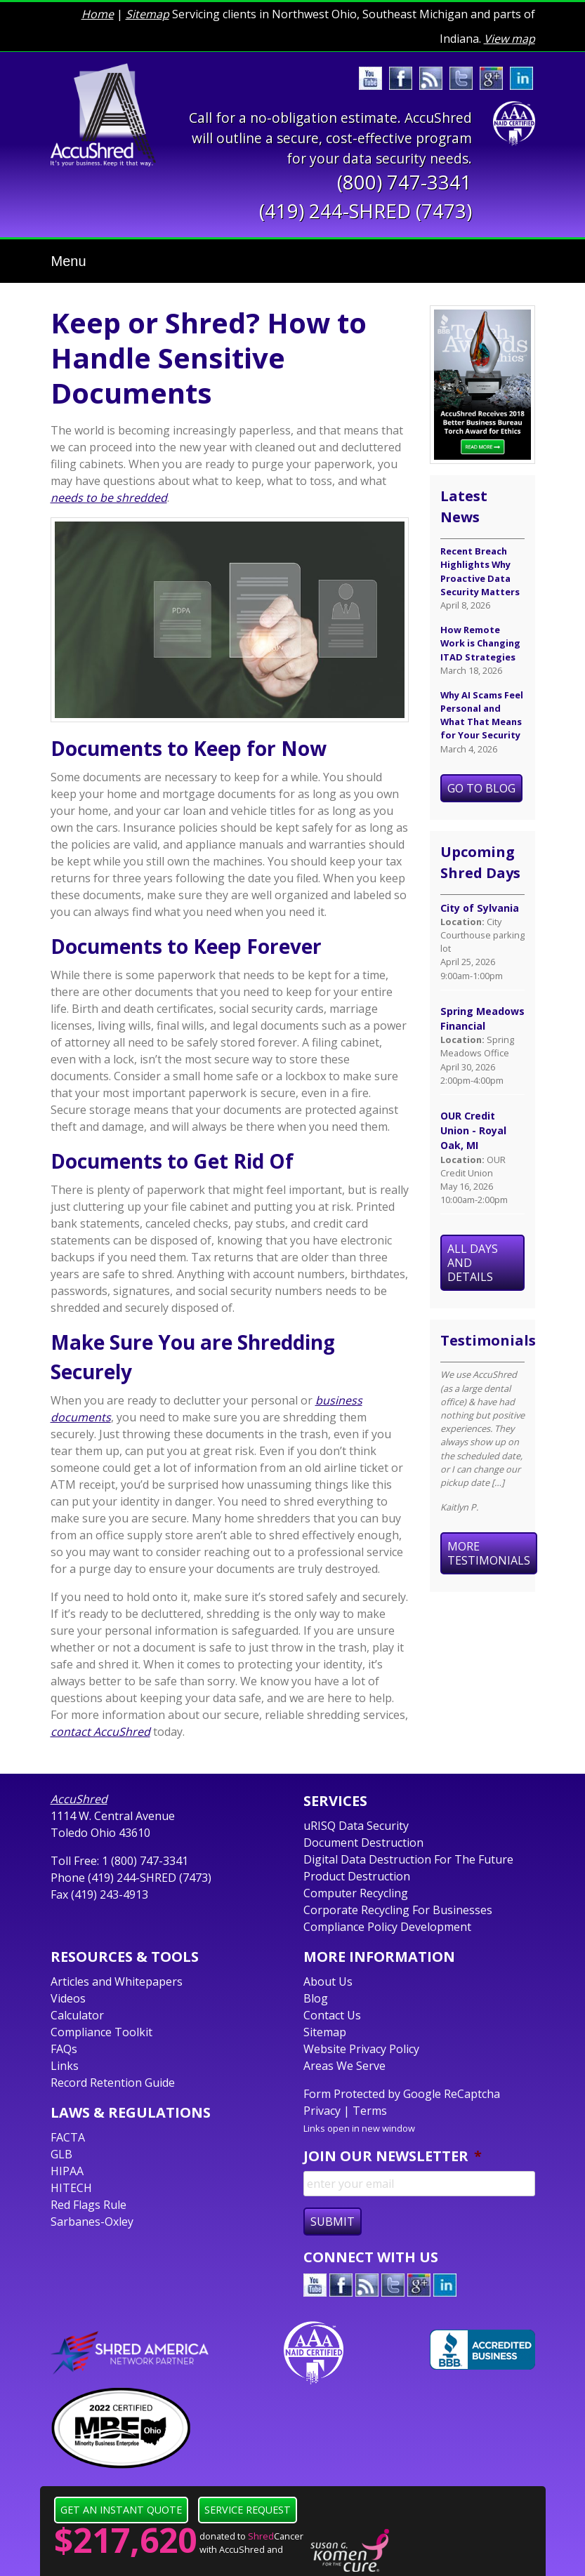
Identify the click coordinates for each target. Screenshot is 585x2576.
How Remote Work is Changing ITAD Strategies (480, 643)
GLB (61, 2154)
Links (65, 2065)
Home (97, 14)
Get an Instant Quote (121, 2509)
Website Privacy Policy (361, 2049)
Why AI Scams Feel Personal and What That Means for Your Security (481, 715)
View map (509, 38)
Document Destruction (363, 1842)
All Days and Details (472, 1262)
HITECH (71, 2188)
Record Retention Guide (113, 2082)
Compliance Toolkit (101, 2032)
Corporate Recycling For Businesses (397, 1910)
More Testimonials (488, 1553)
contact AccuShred (100, 1731)
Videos (68, 1998)
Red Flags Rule (88, 2204)
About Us (328, 1981)
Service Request (247, 2509)
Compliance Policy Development (387, 1926)
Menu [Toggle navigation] (68, 261)
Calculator (77, 2015)
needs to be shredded (109, 497)
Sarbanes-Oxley (92, 2221)
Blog (315, 1998)
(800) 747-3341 (404, 182)
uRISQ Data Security (356, 1825)
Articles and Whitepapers (117, 1981)
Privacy (322, 2110)
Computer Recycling (355, 1893)
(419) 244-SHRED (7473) (365, 211)
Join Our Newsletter (392, 2156)
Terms (370, 2110)
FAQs (64, 2049)
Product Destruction (356, 1876)
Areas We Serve (344, 2065)
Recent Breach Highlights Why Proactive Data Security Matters (480, 571)
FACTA (68, 2137)
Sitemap (147, 14)
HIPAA (67, 2171)
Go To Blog (481, 788)
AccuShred (79, 1799)
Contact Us (332, 2015)
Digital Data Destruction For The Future (408, 1859)
